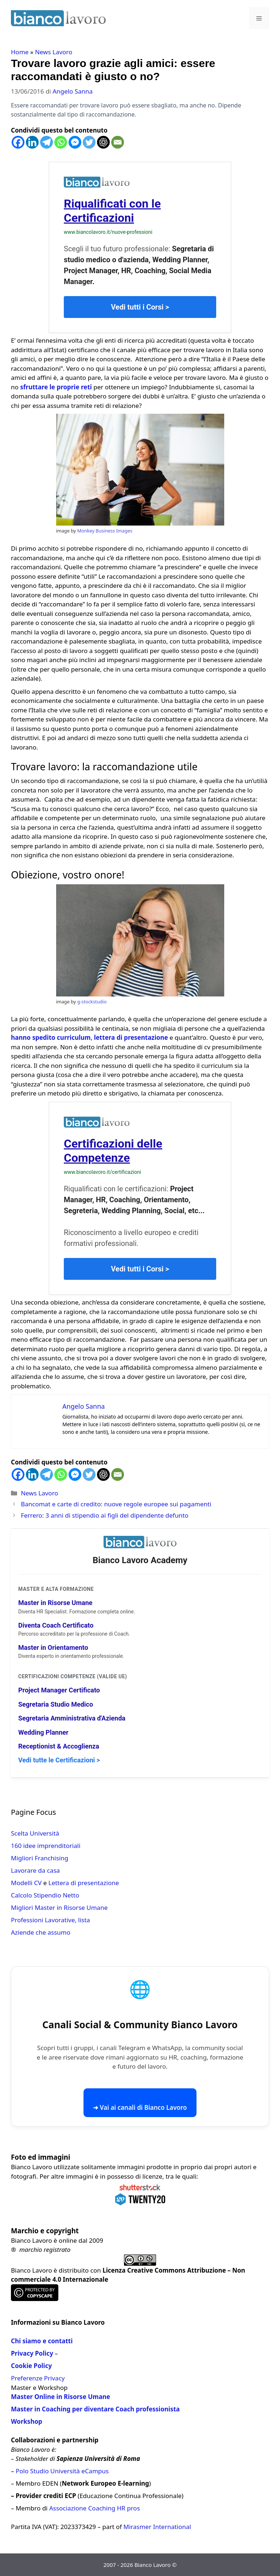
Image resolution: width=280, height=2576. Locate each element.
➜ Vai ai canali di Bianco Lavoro (140, 2107)
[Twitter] (89, 142)
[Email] (117, 142)
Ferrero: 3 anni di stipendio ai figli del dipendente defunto (104, 1515)
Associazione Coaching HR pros (94, 2508)
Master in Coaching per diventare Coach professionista (95, 2409)
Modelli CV (26, 1883)
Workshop (26, 2421)
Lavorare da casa (35, 1870)
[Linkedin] (32, 142)
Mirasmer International (157, 2526)
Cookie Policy (31, 2365)
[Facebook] (18, 142)
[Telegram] (46, 142)
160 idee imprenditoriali (46, 1845)
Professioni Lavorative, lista (50, 1920)
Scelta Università (35, 1833)
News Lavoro (53, 52)
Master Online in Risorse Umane (60, 2396)
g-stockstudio (92, 1001)
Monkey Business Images (104, 530)
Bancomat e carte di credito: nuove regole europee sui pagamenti (116, 1504)
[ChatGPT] (103, 142)
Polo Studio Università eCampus (62, 2471)
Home (19, 52)
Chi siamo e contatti (42, 2341)
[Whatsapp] (60, 142)
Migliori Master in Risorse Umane (59, 1907)
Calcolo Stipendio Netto (45, 1895)
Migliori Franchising (39, 1858)
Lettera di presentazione (83, 1883)
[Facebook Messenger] (75, 142)
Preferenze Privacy (38, 2378)
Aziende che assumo (40, 1932)
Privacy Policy (32, 2353)
